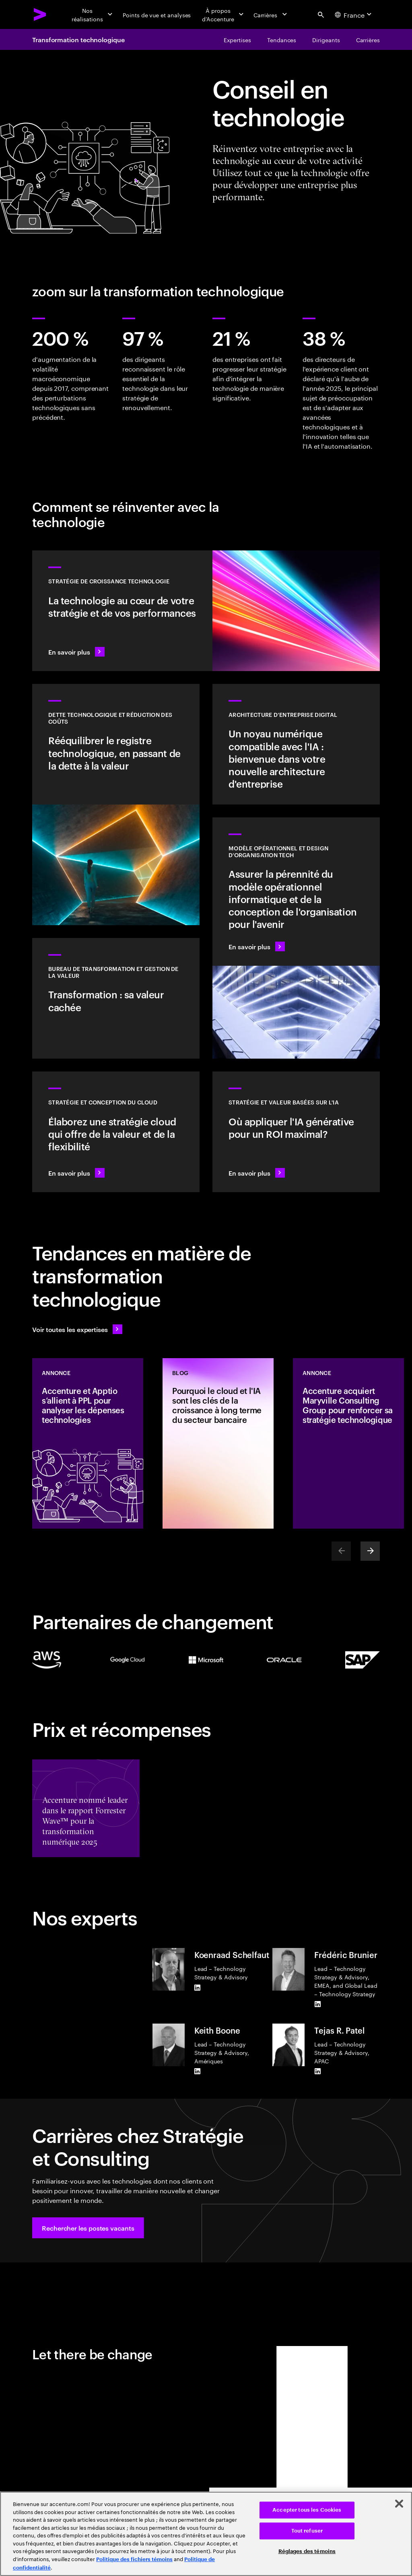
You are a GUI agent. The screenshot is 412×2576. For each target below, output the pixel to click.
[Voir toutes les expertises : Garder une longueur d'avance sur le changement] (77, 1329)
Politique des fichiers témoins (134, 2559)
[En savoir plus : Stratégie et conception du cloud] (116, 1131)
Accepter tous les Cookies (306, 2509)
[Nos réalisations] (92, 14)
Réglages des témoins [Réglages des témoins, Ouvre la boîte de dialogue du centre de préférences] (307, 2551)
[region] (206, 2534)
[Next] (370, 1551)
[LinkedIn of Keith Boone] (197, 2071)
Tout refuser (307, 2530)
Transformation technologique (78, 39)
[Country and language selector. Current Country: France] (354, 14)
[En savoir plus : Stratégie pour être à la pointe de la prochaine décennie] (296, 1131)
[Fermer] (399, 2503)
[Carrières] (271, 14)
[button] (88, 2227)
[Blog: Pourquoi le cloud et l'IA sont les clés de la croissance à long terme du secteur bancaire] (218, 1443)
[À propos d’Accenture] (222, 14)
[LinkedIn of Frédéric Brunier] (317, 2004)
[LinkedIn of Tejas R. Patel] (317, 2071)
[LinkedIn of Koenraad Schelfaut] (197, 1987)
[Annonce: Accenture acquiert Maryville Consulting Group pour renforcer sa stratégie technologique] (348, 1443)
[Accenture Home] (40, 14)
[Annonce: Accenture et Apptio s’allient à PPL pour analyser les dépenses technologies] (87, 1443)
